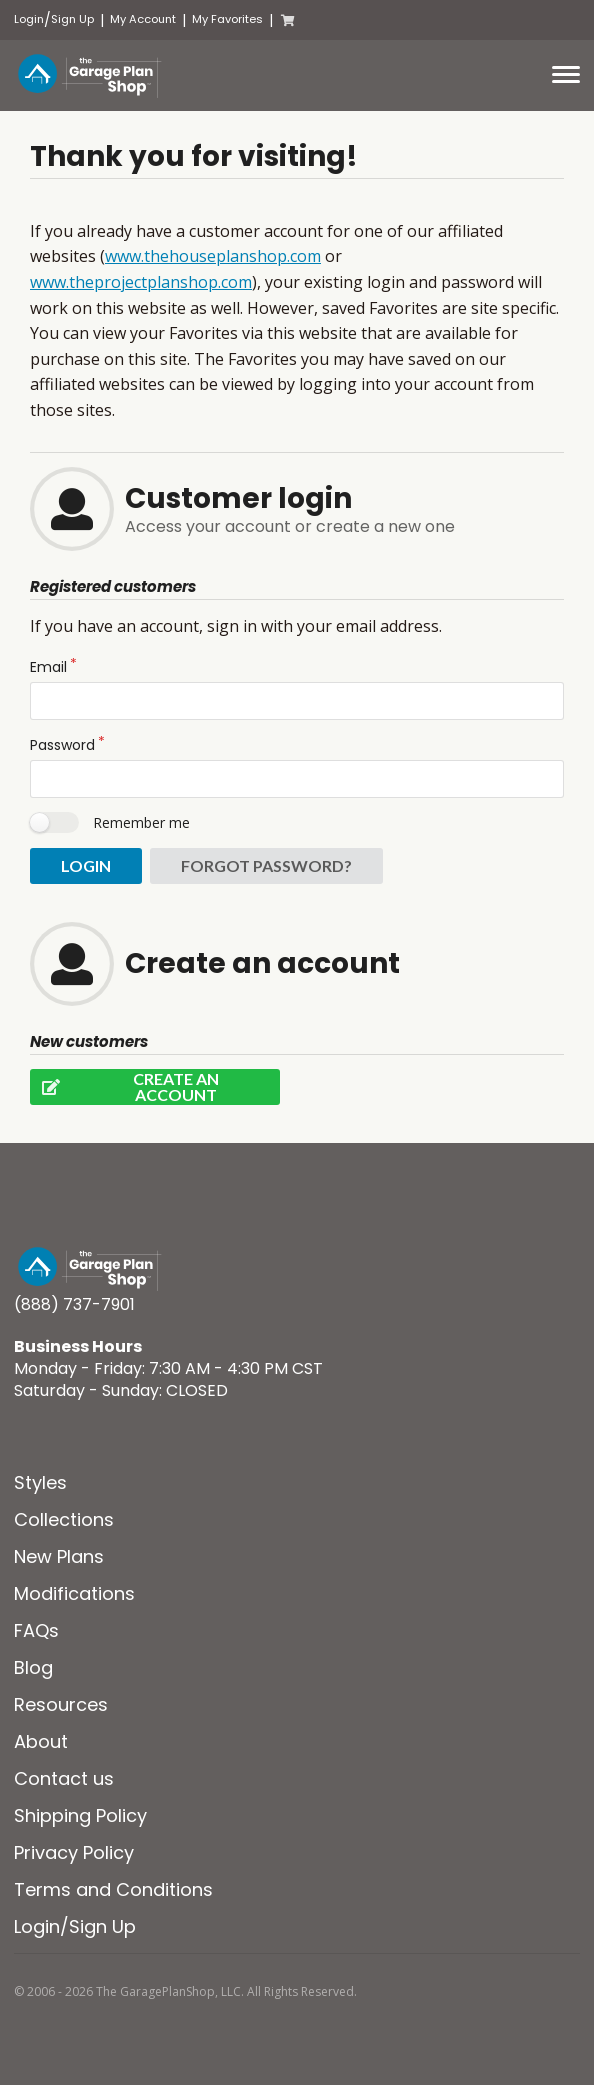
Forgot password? (266, 865)
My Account (143, 19)
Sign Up (72, 19)
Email (48, 667)
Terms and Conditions (113, 1889)
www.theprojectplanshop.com (141, 282)
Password (62, 745)
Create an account (124, 1087)
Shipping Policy (80, 1815)
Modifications (74, 1593)
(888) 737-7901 (74, 1304)
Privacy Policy (74, 1852)
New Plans (59, 1556)
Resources (61, 1704)
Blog (33, 1667)
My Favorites (227, 19)
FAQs (36, 1630)
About (41, 1741)
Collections (64, 1519)
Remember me (141, 822)
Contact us (64, 1778)
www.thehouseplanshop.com (213, 256)
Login (29, 19)
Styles (40, 1482)
